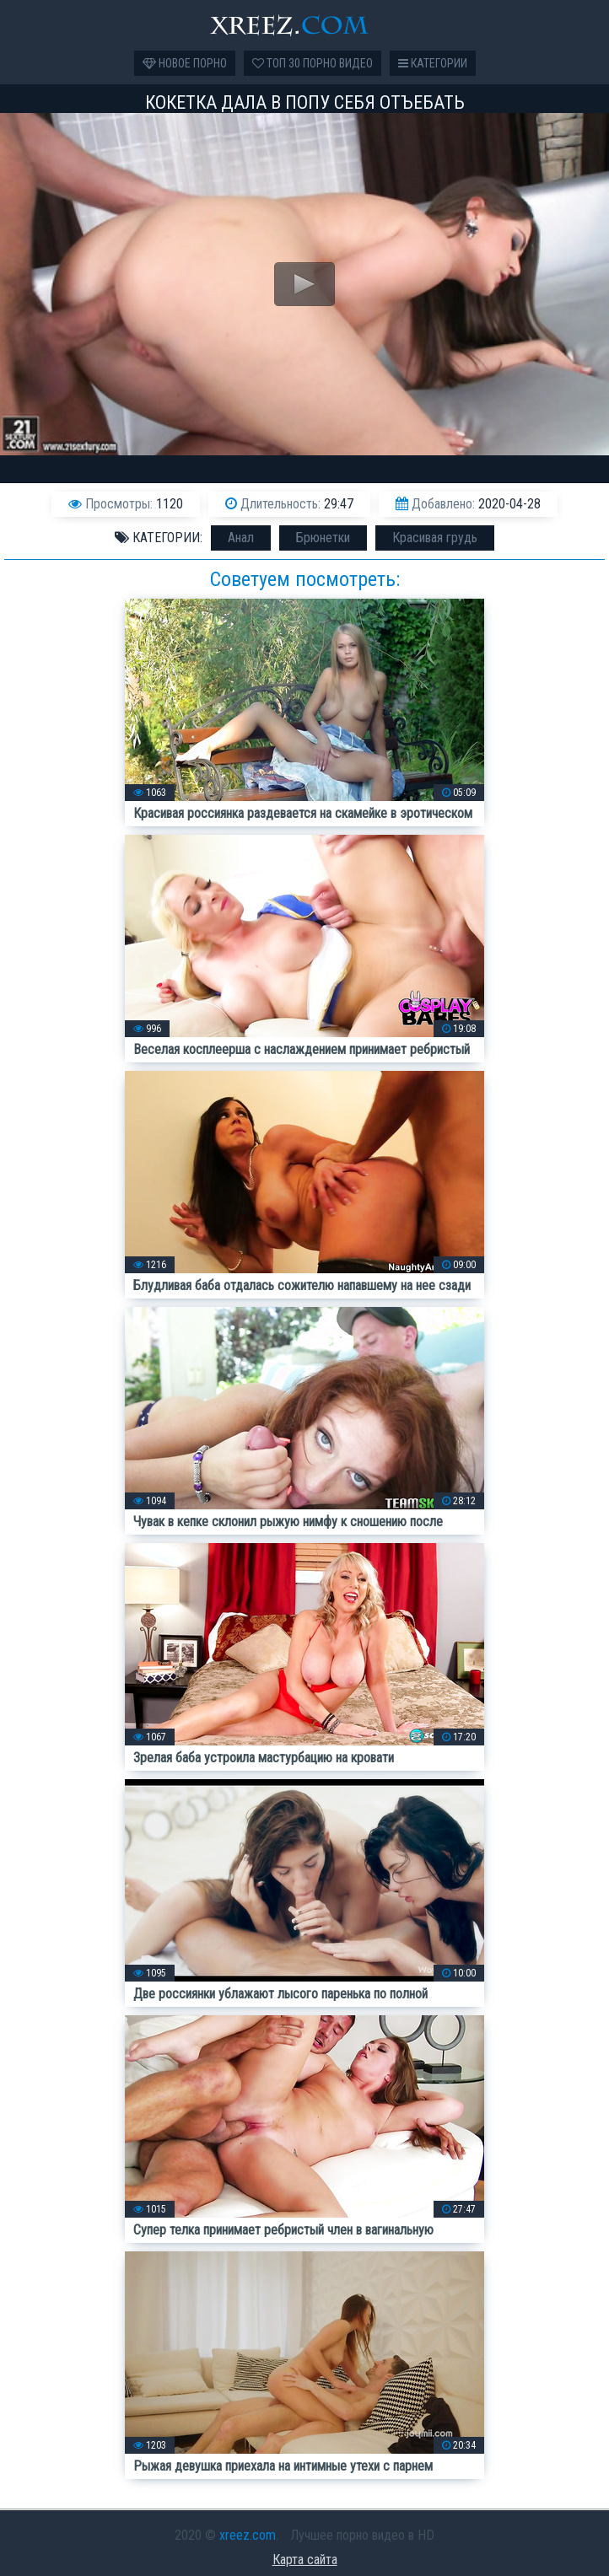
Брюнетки (323, 538)
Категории (432, 63)
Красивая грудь (434, 538)
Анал (241, 538)
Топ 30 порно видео (312, 63)
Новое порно (185, 63)
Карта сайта (304, 2560)
